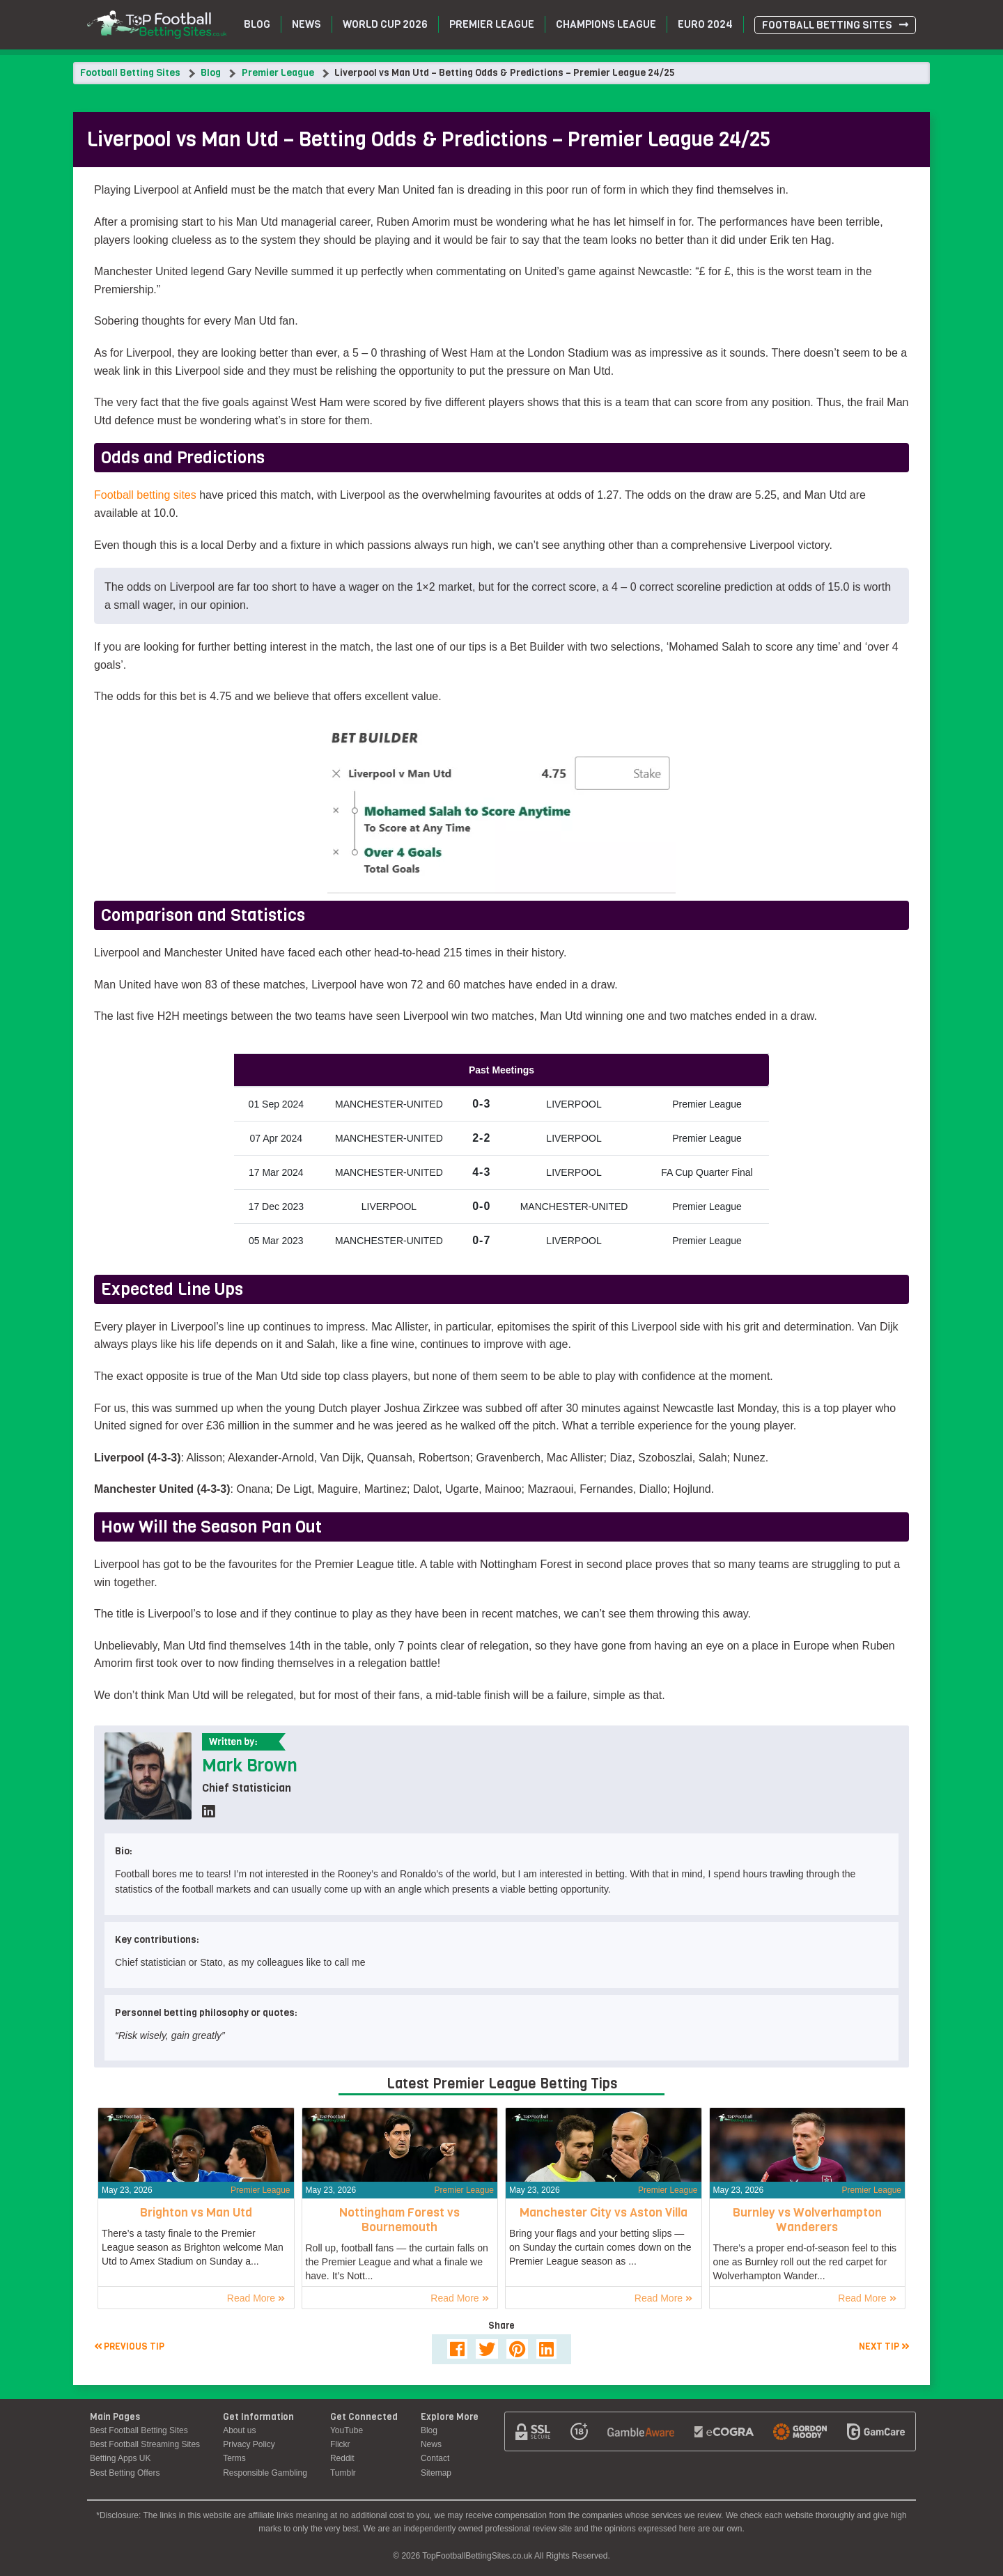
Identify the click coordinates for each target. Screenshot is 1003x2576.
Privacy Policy (249, 2444)
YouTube (346, 2430)
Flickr (340, 2444)
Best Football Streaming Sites (145, 2444)
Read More (256, 2298)
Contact (435, 2458)
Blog (257, 24)
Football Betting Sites (827, 25)
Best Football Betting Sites (139, 2430)
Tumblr (343, 2473)
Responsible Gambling (265, 2473)
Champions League (606, 24)
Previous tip (129, 2346)
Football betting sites (145, 495)
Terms (234, 2458)
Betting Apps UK (120, 2458)
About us (239, 2430)
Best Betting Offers (125, 2473)
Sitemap (436, 2473)
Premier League (491, 24)
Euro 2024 (705, 24)
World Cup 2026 (385, 24)
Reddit (342, 2458)
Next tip (884, 2346)
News (306, 24)
